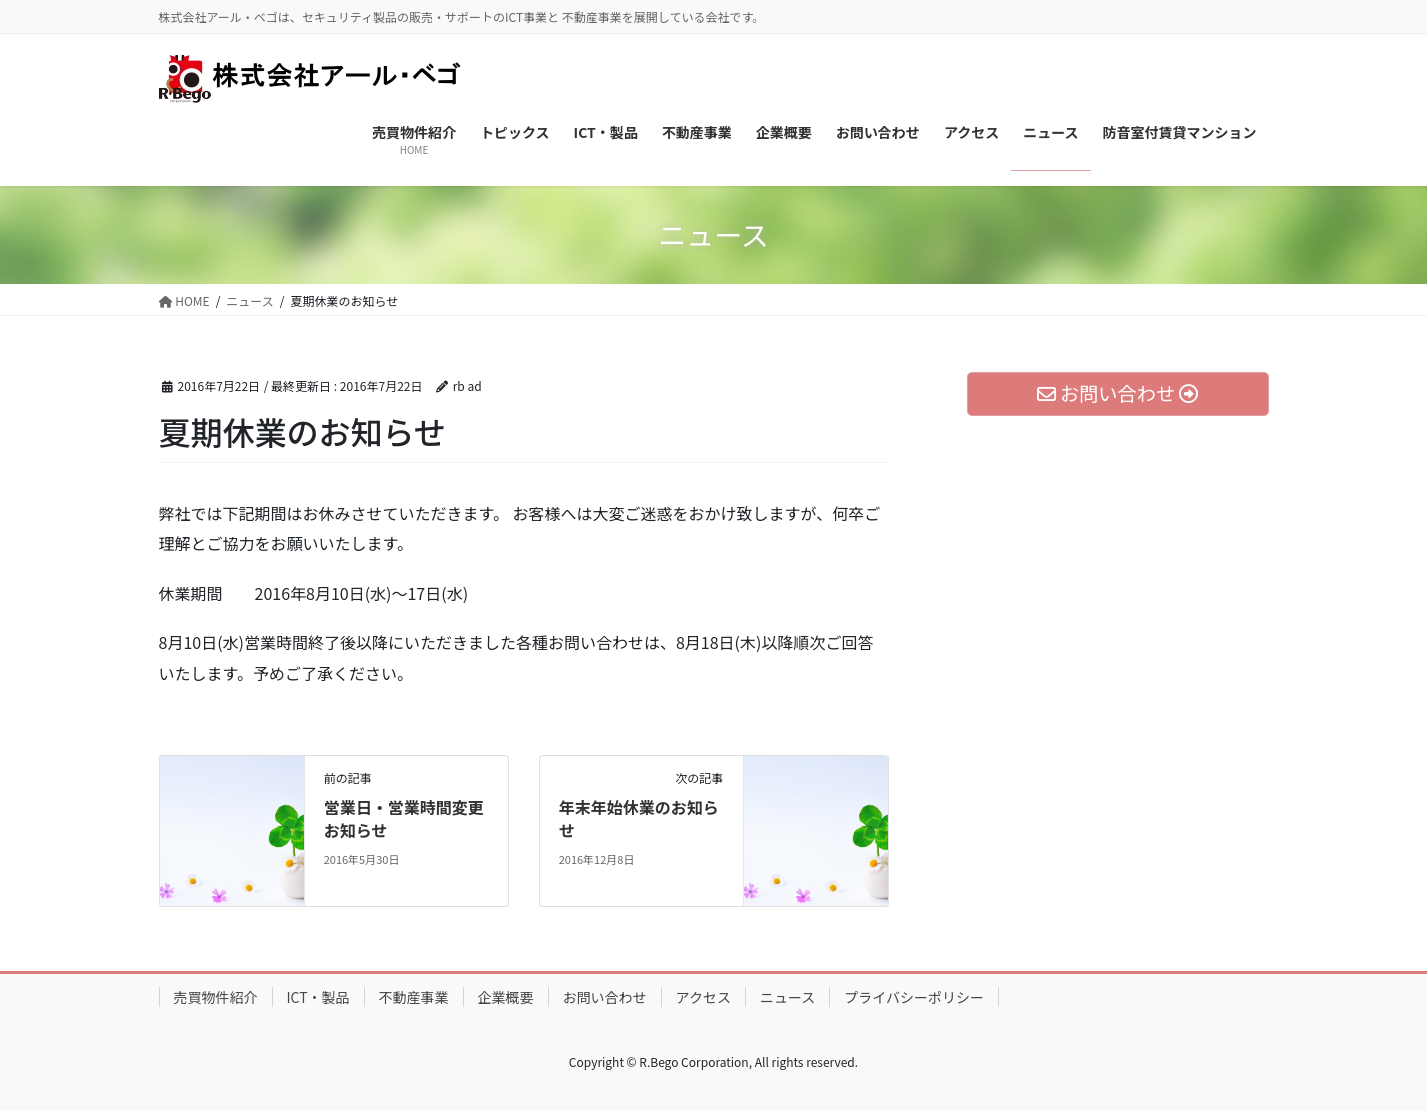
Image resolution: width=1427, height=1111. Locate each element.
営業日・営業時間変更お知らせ (404, 818)
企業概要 (506, 997)
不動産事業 (414, 997)
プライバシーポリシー (914, 997)
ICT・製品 (318, 997)
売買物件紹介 (216, 997)
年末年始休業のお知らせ (639, 818)
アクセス (703, 997)
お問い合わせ (605, 997)
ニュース (787, 997)
